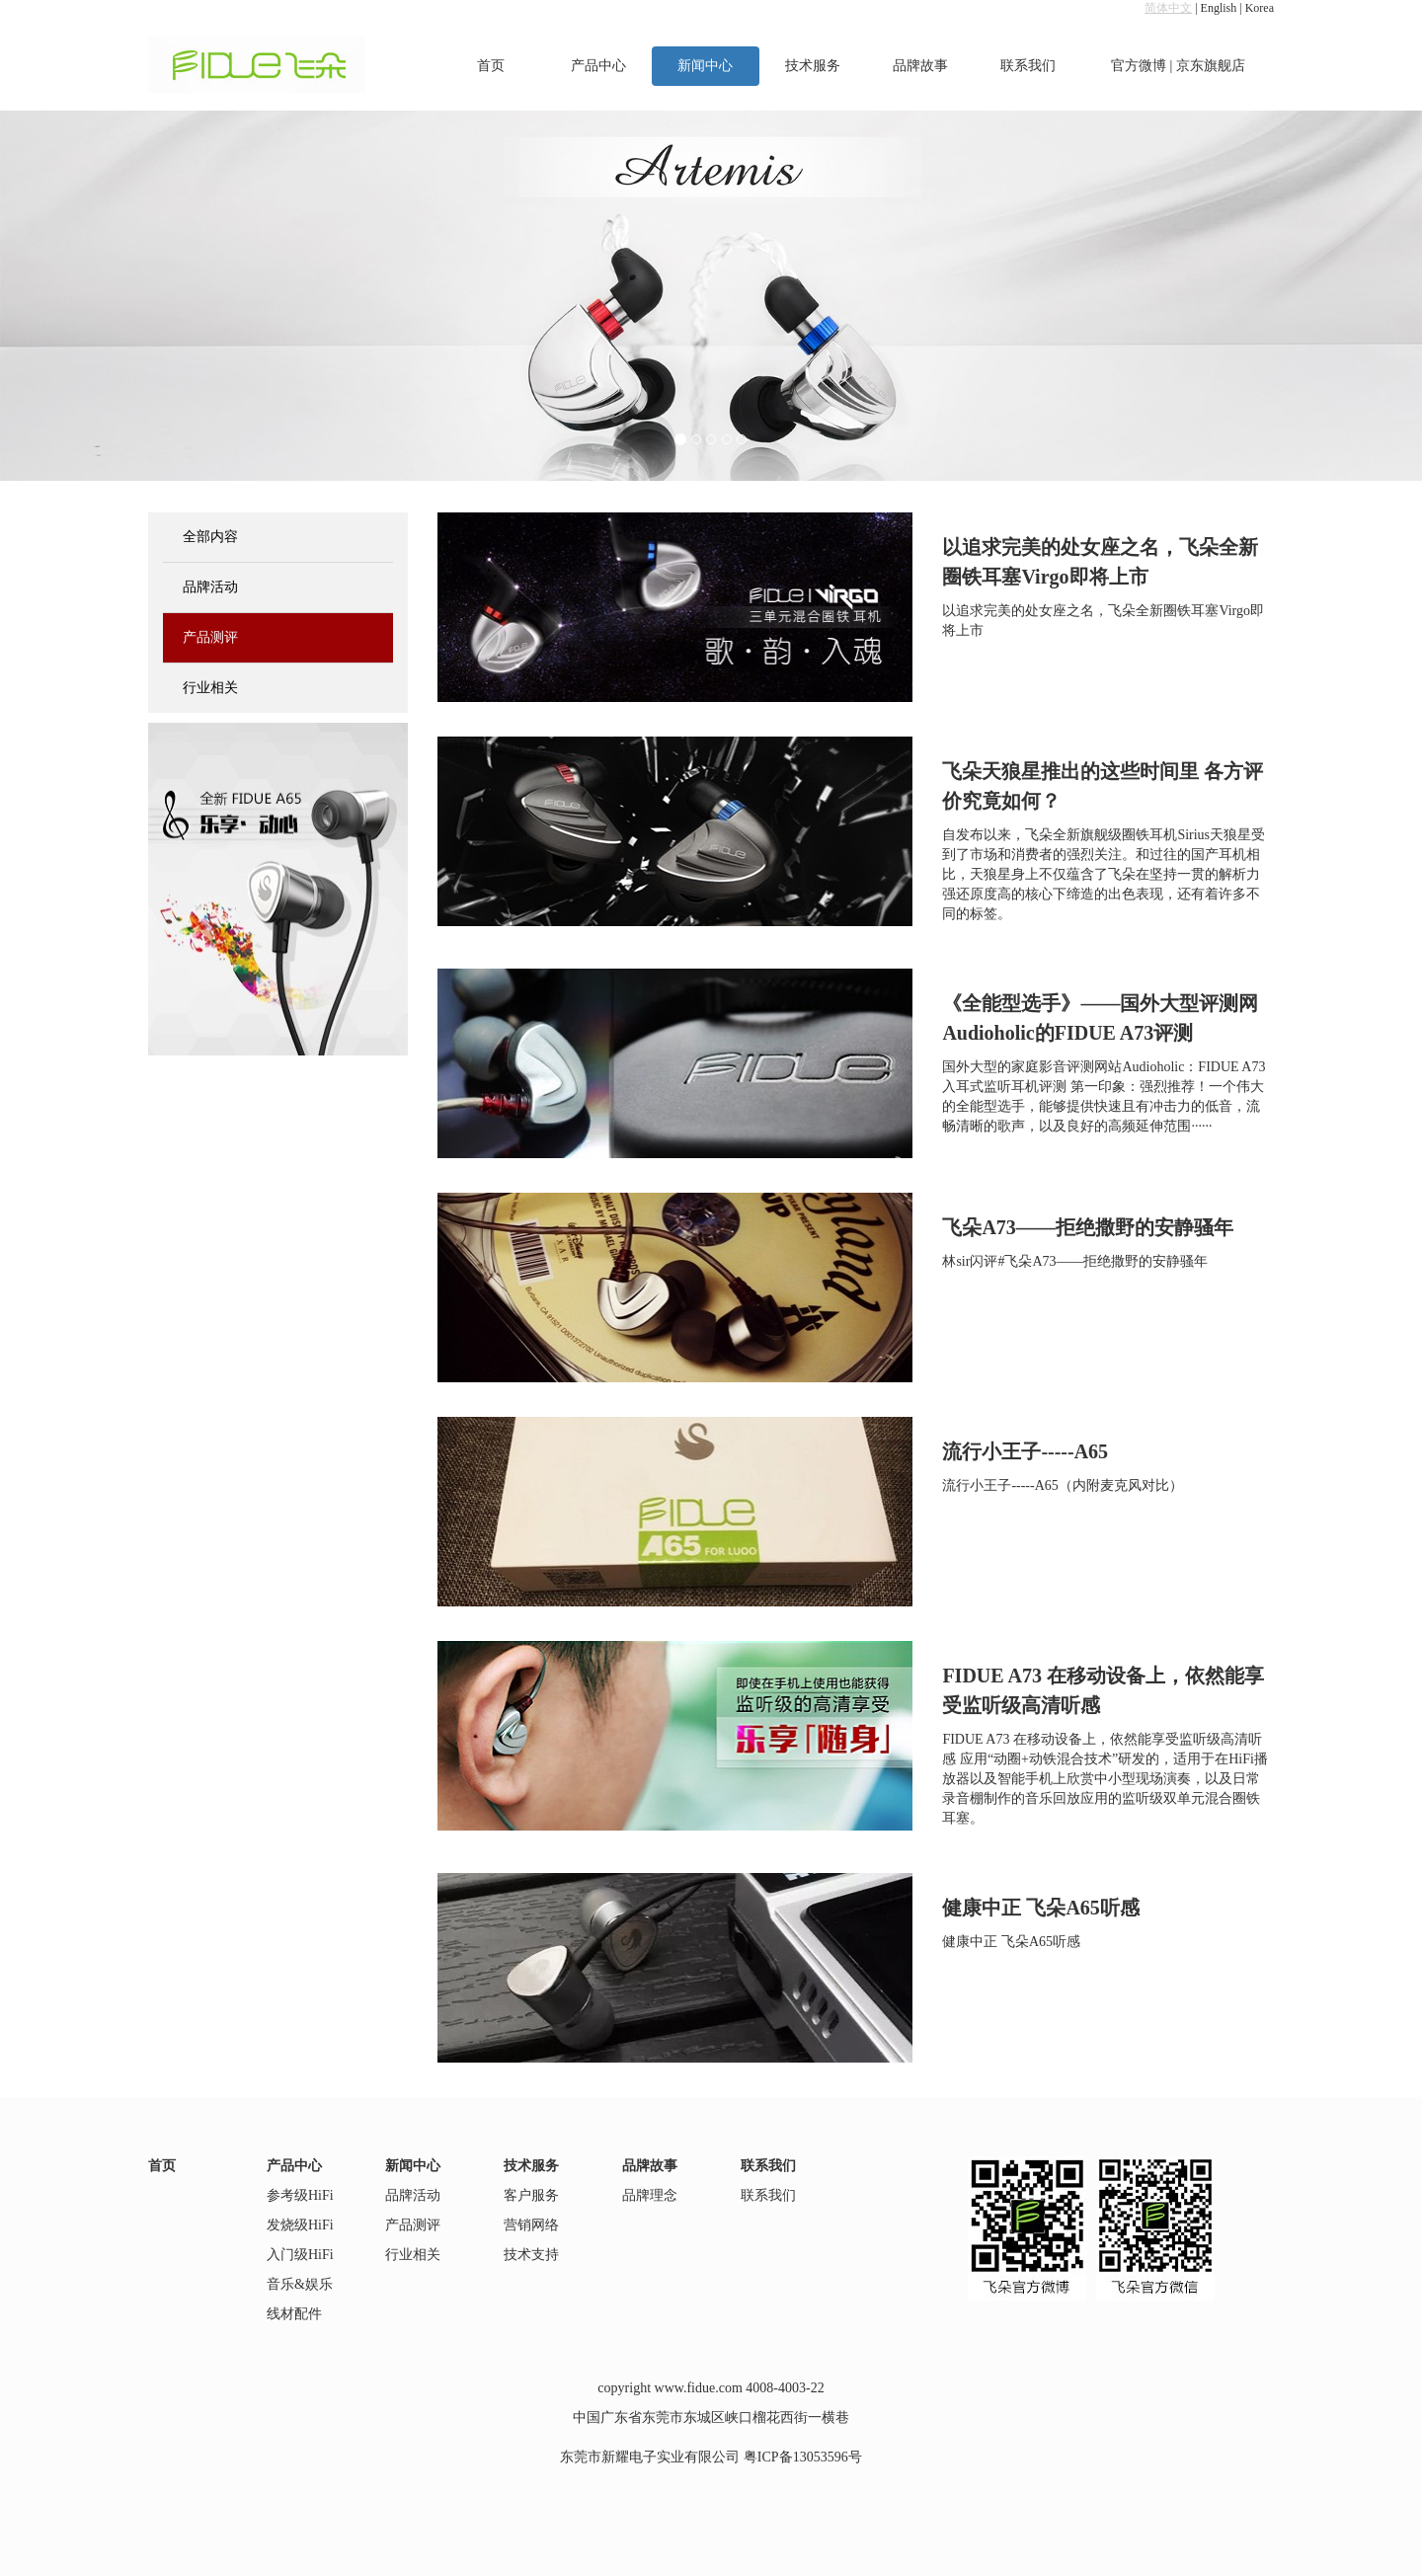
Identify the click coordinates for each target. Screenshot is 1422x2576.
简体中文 (1168, 8)
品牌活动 (210, 587)
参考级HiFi (300, 2195)
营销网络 (531, 2225)
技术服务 (812, 65)
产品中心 (598, 65)
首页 (491, 65)
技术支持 (531, 2254)
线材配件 (294, 2313)
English (1219, 8)
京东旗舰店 (1210, 65)
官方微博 (1138, 65)
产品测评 (210, 637)
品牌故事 (920, 65)
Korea (1259, 8)
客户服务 (531, 2195)
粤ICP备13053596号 (803, 2457)
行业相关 (210, 687)
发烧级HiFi (300, 2225)
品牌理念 (649, 2195)
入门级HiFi (300, 2254)
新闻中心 (705, 65)
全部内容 (210, 536)
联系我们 (1028, 65)
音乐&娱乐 (300, 2284)
